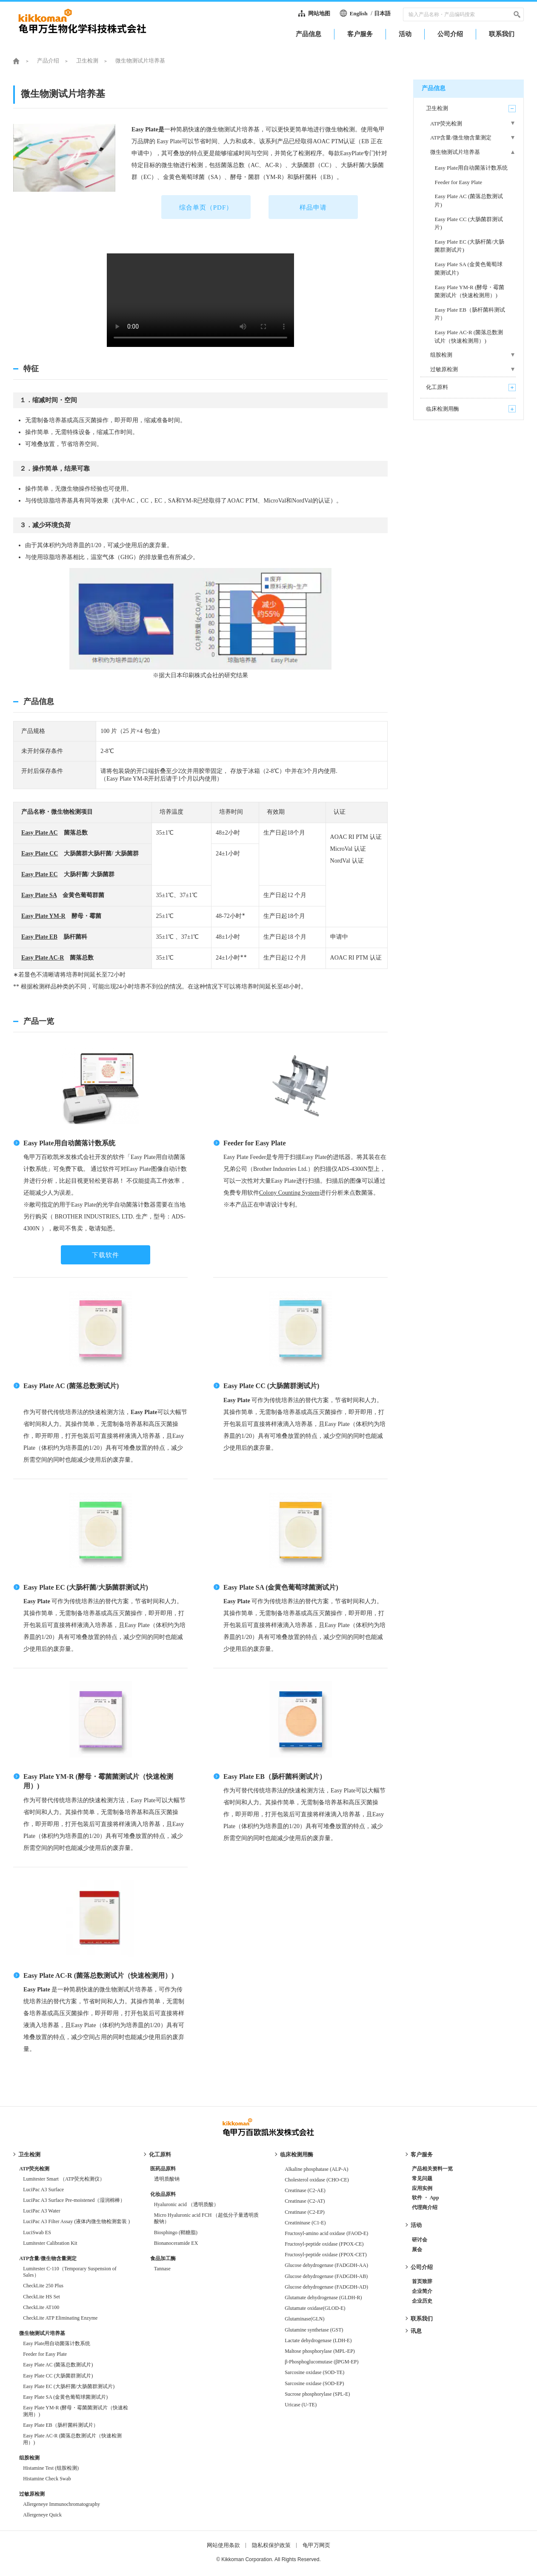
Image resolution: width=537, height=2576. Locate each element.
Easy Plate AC (39, 832)
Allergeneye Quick (42, 2515)
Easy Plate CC (39, 853)
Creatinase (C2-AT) (305, 2201)
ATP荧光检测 (34, 2169)
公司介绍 (422, 2267)
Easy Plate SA (39, 895)
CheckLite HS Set (41, 2297)
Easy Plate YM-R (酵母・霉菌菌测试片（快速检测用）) (75, 2411)
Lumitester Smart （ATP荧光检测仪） (64, 2179)
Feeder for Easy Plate (254, 1143)
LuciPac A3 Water (41, 2211)
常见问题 (422, 2178)
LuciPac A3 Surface (43, 2190)
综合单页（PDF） (206, 207)
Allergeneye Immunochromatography (61, 2504)
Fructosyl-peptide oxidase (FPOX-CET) (326, 2255)
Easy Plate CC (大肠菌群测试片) (271, 1385)
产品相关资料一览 (432, 2169)
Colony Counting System (289, 1193)
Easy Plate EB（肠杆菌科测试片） (274, 1776)
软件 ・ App (425, 2198)
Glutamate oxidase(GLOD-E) (317, 2308)
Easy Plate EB (39, 937)
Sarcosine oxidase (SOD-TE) (314, 2372)
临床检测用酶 (296, 2154)
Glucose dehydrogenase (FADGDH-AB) (326, 2276)
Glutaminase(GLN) (304, 2319)
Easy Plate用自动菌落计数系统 (69, 1143)
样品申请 (313, 207)
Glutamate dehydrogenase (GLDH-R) (323, 2298)
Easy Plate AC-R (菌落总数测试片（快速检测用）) (98, 1975)
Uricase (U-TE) (301, 2405)
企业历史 (422, 2301)
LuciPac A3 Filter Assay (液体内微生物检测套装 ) (76, 2221)
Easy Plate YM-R (43, 916)
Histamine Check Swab (47, 2479)
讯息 (416, 2331)
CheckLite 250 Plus (43, 2286)
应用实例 (422, 2188)
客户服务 (422, 2154)
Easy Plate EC (39, 874)
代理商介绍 (424, 2207)
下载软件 (105, 1255)
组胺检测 (29, 2458)
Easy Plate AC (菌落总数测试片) (71, 1385)
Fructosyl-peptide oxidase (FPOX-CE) (324, 2244)
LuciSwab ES (37, 2232)
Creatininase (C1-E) (305, 2223)
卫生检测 (87, 60)
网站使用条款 (223, 2545)
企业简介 (422, 2291)
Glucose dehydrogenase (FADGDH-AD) (326, 2287)
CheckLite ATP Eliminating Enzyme (60, 2318)
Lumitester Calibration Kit (50, 2243)
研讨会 (419, 2240)
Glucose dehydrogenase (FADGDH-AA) (326, 2265)
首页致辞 (422, 2281)
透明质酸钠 (167, 2179)
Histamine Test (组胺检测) (51, 2468)
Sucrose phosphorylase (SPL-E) (317, 2394)
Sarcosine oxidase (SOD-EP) (314, 2383)
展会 (417, 2249)
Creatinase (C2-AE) (305, 2190)
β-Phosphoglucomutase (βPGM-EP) (321, 2362)
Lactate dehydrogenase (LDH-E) (318, 2340)
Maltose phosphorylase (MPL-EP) (320, 2351)
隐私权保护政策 (271, 2545)
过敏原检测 (32, 2494)
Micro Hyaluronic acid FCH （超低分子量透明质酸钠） (206, 2218)
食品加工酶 (163, 2258)
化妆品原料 (163, 2194)
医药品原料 (163, 2169)
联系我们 (422, 2318)
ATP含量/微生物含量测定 (47, 2258)
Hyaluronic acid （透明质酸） (186, 2204)
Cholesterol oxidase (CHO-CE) (317, 2180)
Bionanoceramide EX (176, 2243)
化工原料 (160, 2154)
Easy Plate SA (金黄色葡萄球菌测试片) (280, 1587)
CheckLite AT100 (41, 2307)
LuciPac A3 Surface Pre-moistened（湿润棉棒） (74, 2200)
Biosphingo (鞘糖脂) (175, 2232)
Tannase (162, 2269)
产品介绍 (48, 60)
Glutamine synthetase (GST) (314, 2330)
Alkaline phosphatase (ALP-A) (316, 2169)
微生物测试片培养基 (42, 2333)
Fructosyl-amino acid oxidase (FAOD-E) (326, 2233)
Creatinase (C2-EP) (305, 2212)
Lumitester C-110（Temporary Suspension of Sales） (70, 2272)
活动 (416, 2225)
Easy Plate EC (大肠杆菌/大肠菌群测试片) (85, 1587)
